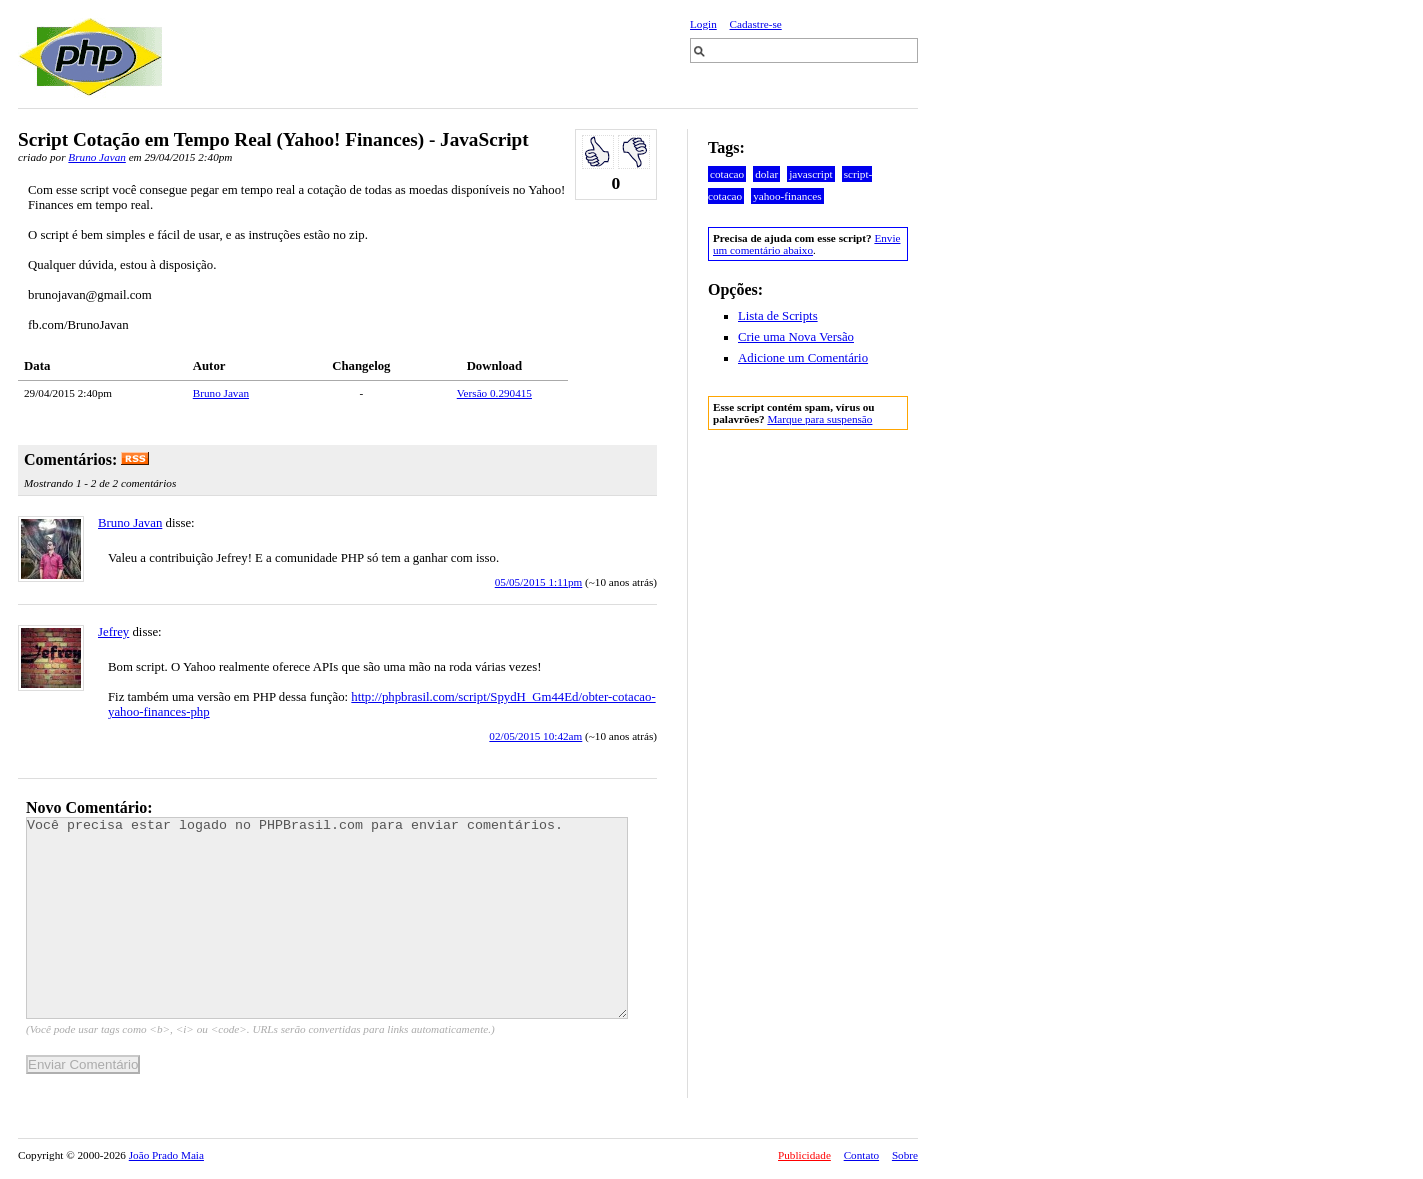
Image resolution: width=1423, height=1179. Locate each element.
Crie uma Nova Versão (796, 337)
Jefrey (113, 632)
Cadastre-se (756, 24)
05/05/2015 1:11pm (539, 582)
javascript (811, 174)
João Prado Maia (166, 1155)
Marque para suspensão (819, 419)
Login (703, 24)
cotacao (727, 174)
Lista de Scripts (778, 316)
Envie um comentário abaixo (806, 244)
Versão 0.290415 (494, 393)
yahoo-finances (787, 196)
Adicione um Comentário (803, 358)
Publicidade (804, 1155)
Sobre (905, 1155)
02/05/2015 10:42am (535, 736)
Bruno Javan (96, 157)
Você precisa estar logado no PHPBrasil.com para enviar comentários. (327, 918)
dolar (766, 174)
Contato (861, 1155)
